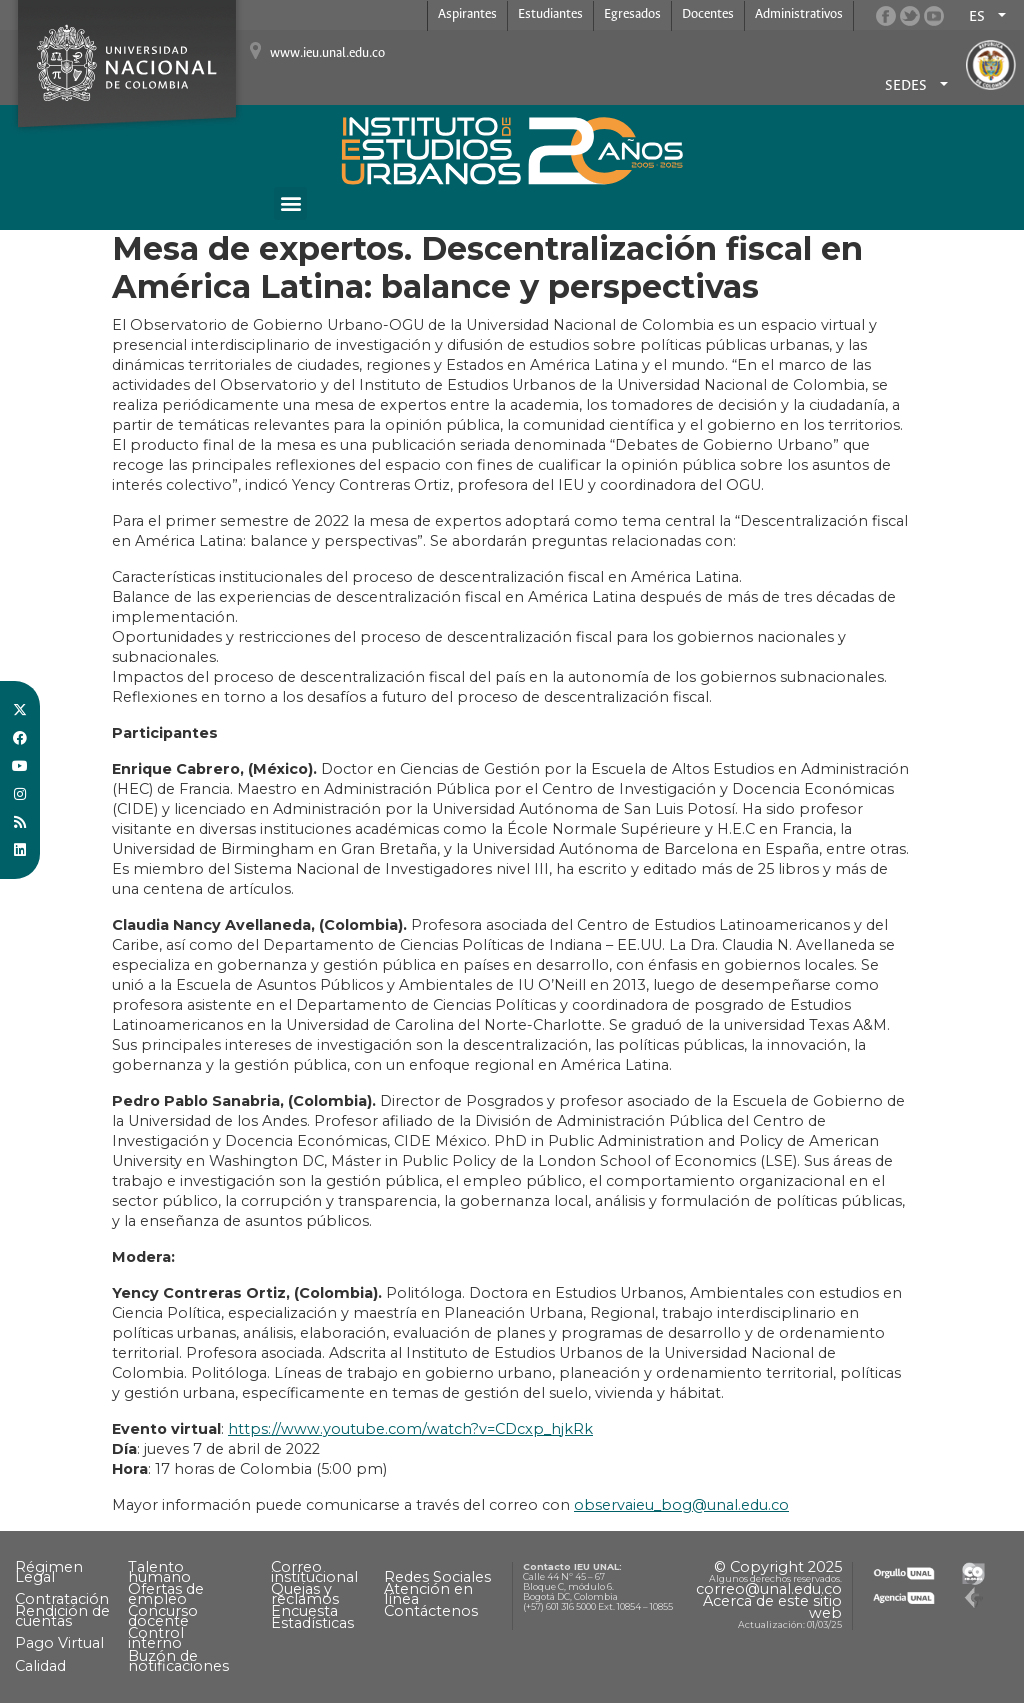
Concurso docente (163, 1616)
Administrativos (799, 14)
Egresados (632, 14)
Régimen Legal (49, 1572)
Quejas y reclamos (305, 1594)
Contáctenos (431, 1611)
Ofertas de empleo (166, 1594)
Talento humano (159, 1572)
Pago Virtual (59, 1643)
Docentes (708, 14)
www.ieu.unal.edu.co (327, 53)
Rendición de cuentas (62, 1616)
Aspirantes (467, 14)
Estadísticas (312, 1623)
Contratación (62, 1599)
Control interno (156, 1638)
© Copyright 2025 (778, 1567)
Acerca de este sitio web (772, 1607)
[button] (290, 203)
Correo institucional (314, 1572)
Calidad (40, 1666)
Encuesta (304, 1611)
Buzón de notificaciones (178, 1661)
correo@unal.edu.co (769, 1589)
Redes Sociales (437, 1577)
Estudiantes (550, 14)
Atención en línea (428, 1594)
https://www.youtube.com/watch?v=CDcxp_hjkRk (410, 1429)
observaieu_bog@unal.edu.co (681, 1505)
